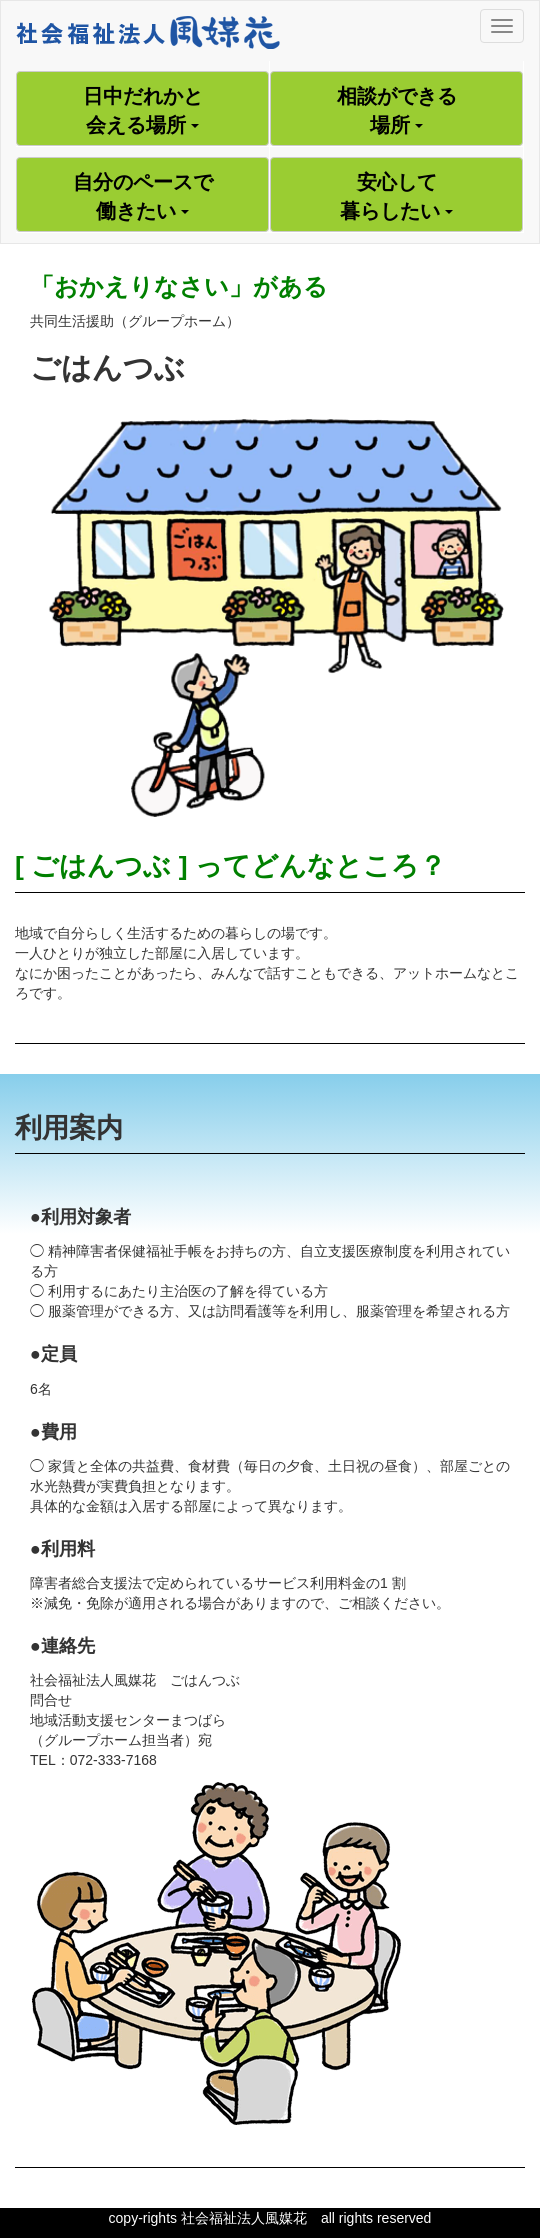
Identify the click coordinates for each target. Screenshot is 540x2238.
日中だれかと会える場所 (143, 110)
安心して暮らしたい (397, 196)
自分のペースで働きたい (143, 196)
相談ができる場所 (397, 110)
